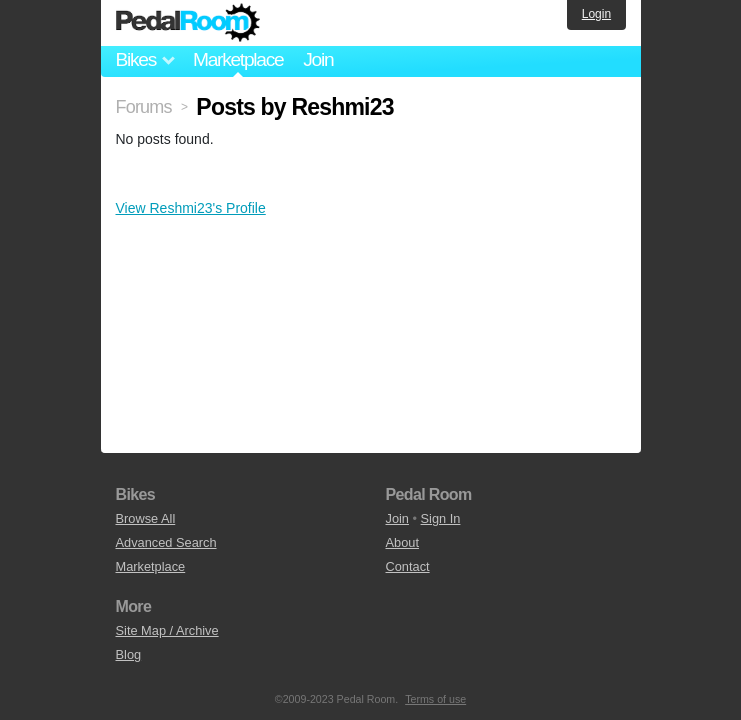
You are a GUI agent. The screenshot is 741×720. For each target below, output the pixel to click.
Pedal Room (188, 23)
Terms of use (435, 699)
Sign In (441, 518)
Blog (129, 654)
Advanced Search (166, 542)
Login (596, 14)
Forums (144, 107)
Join (318, 59)
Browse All (146, 518)
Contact (408, 566)
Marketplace (238, 59)
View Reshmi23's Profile (191, 208)
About (402, 542)
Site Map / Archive (167, 630)
